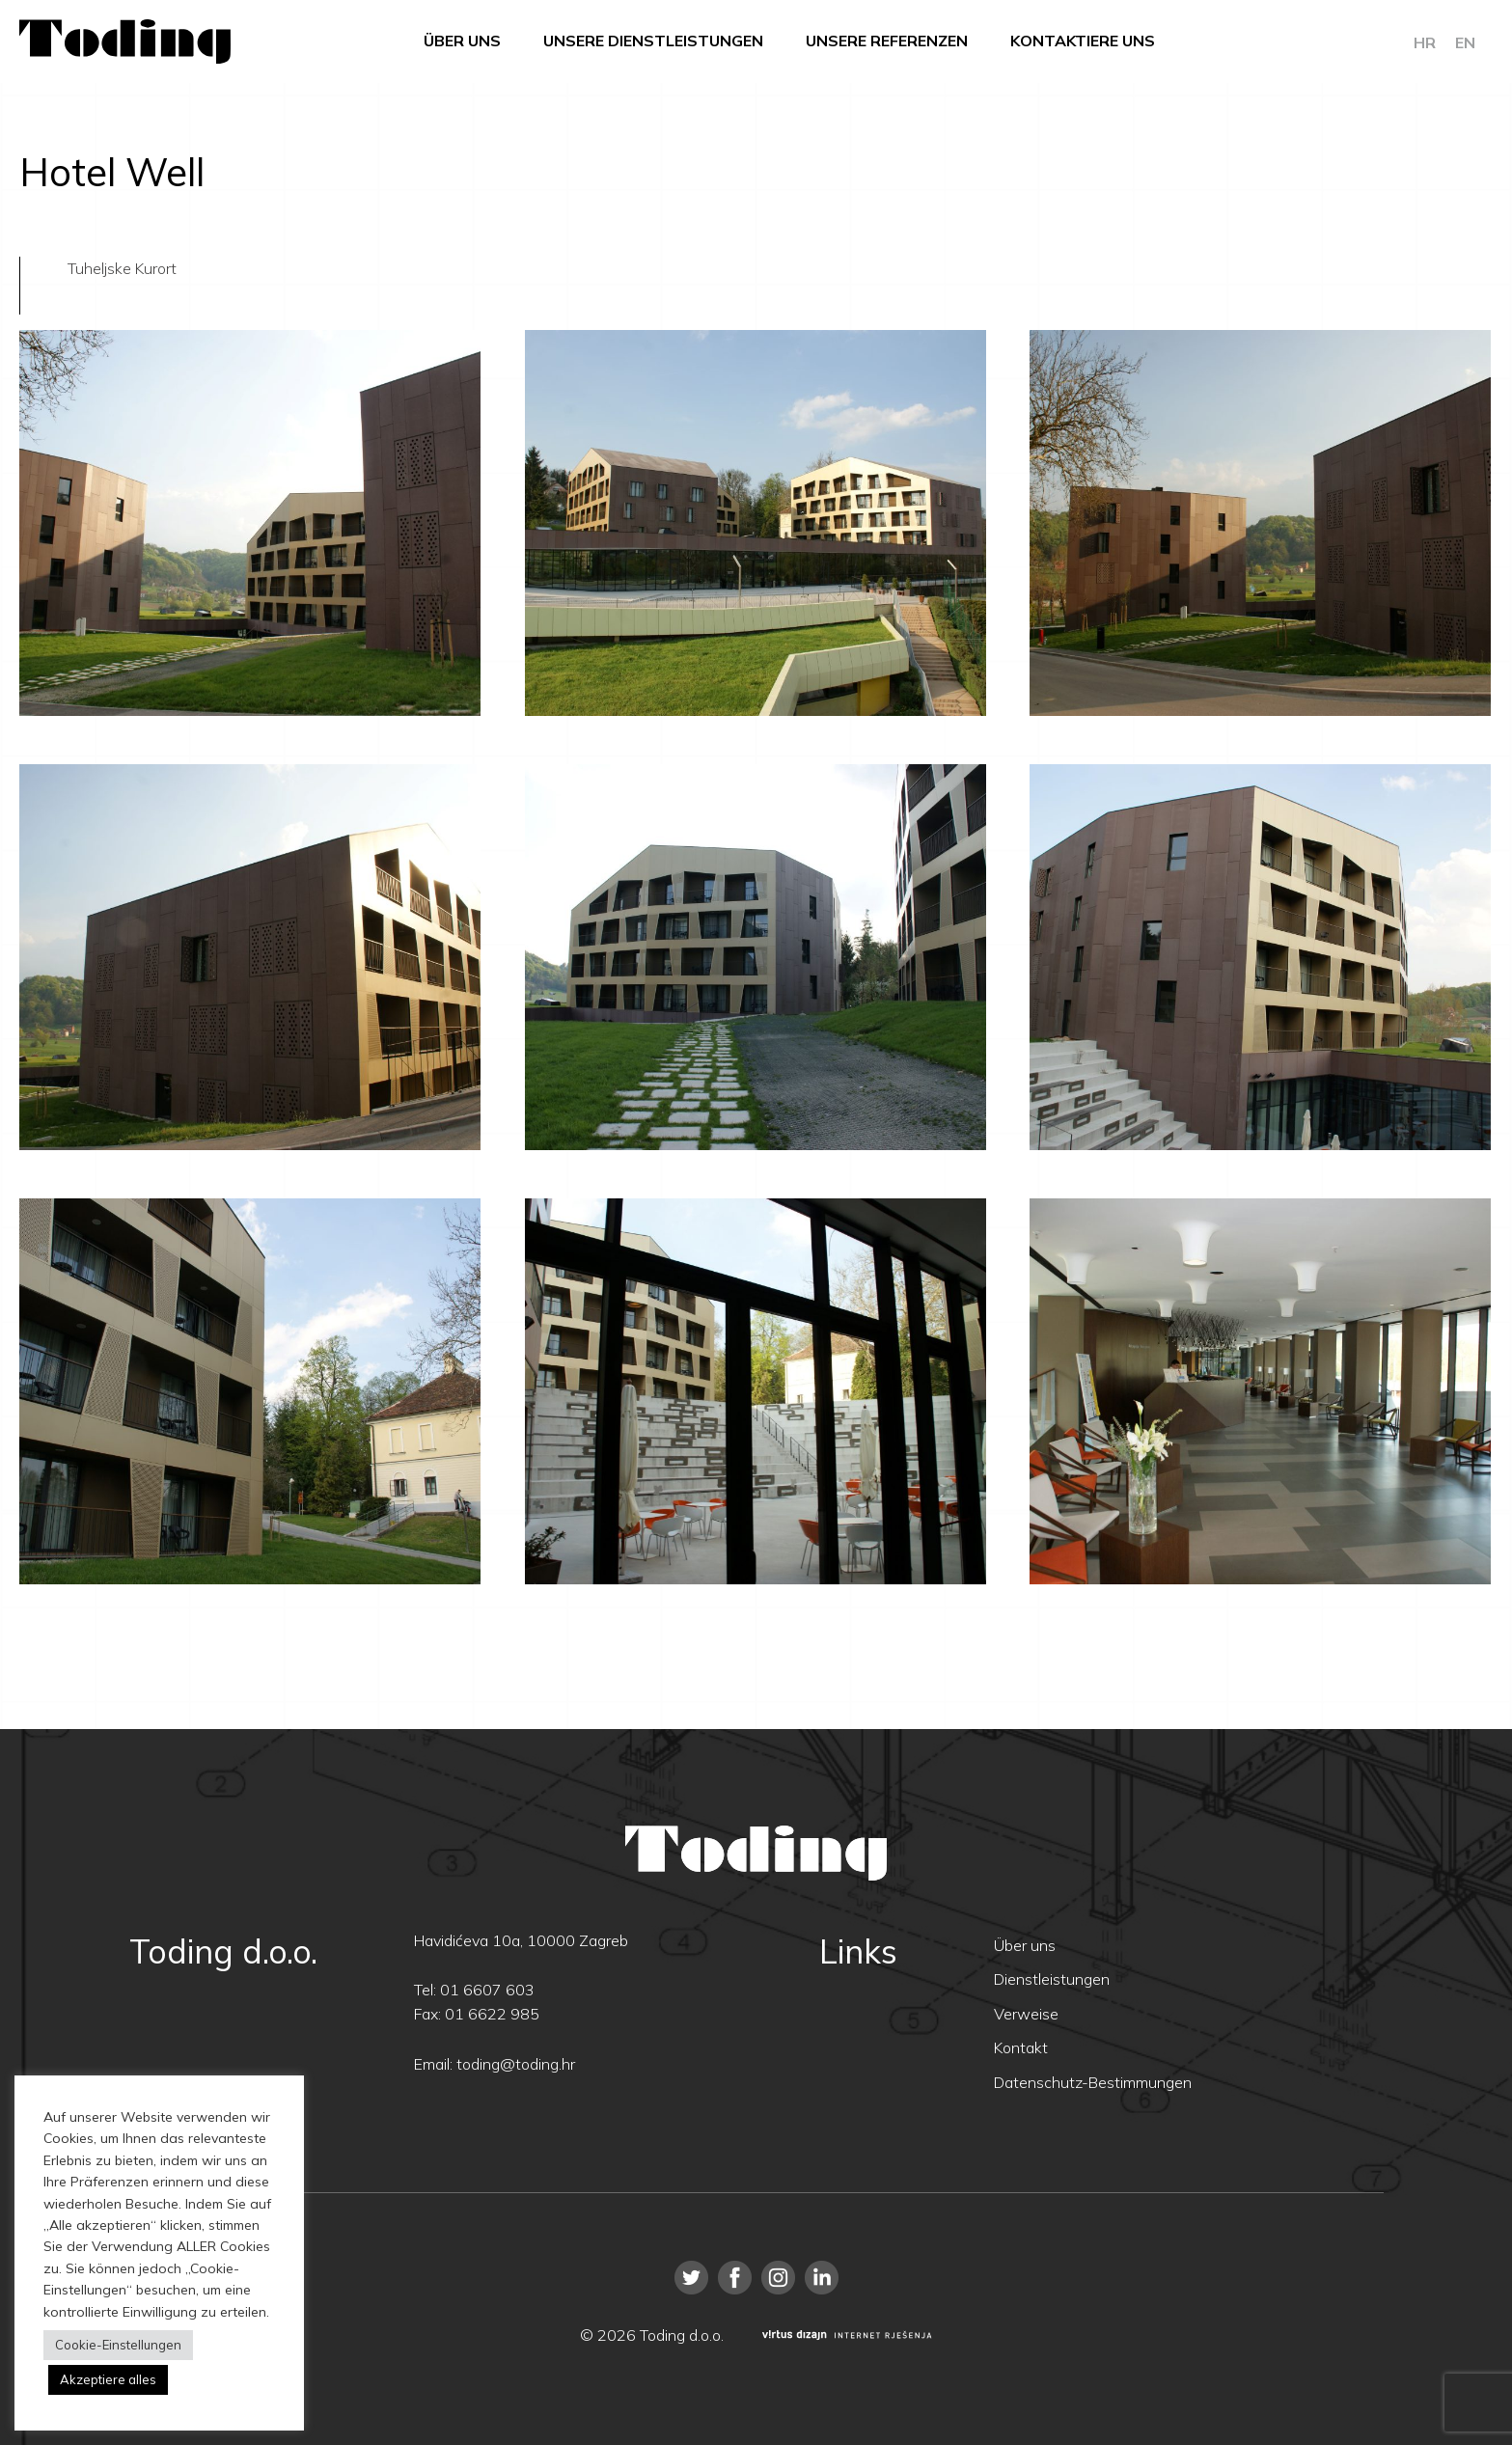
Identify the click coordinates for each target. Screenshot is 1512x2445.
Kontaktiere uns (1082, 40)
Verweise (1026, 2013)
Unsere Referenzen (887, 40)
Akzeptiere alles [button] (108, 2379)
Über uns (462, 40)
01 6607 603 (487, 1989)
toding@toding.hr (515, 2064)
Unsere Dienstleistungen (653, 40)
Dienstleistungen (1052, 1979)
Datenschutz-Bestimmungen (1093, 2082)
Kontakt (1021, 2047)
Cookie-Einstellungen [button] (118, 2344)
